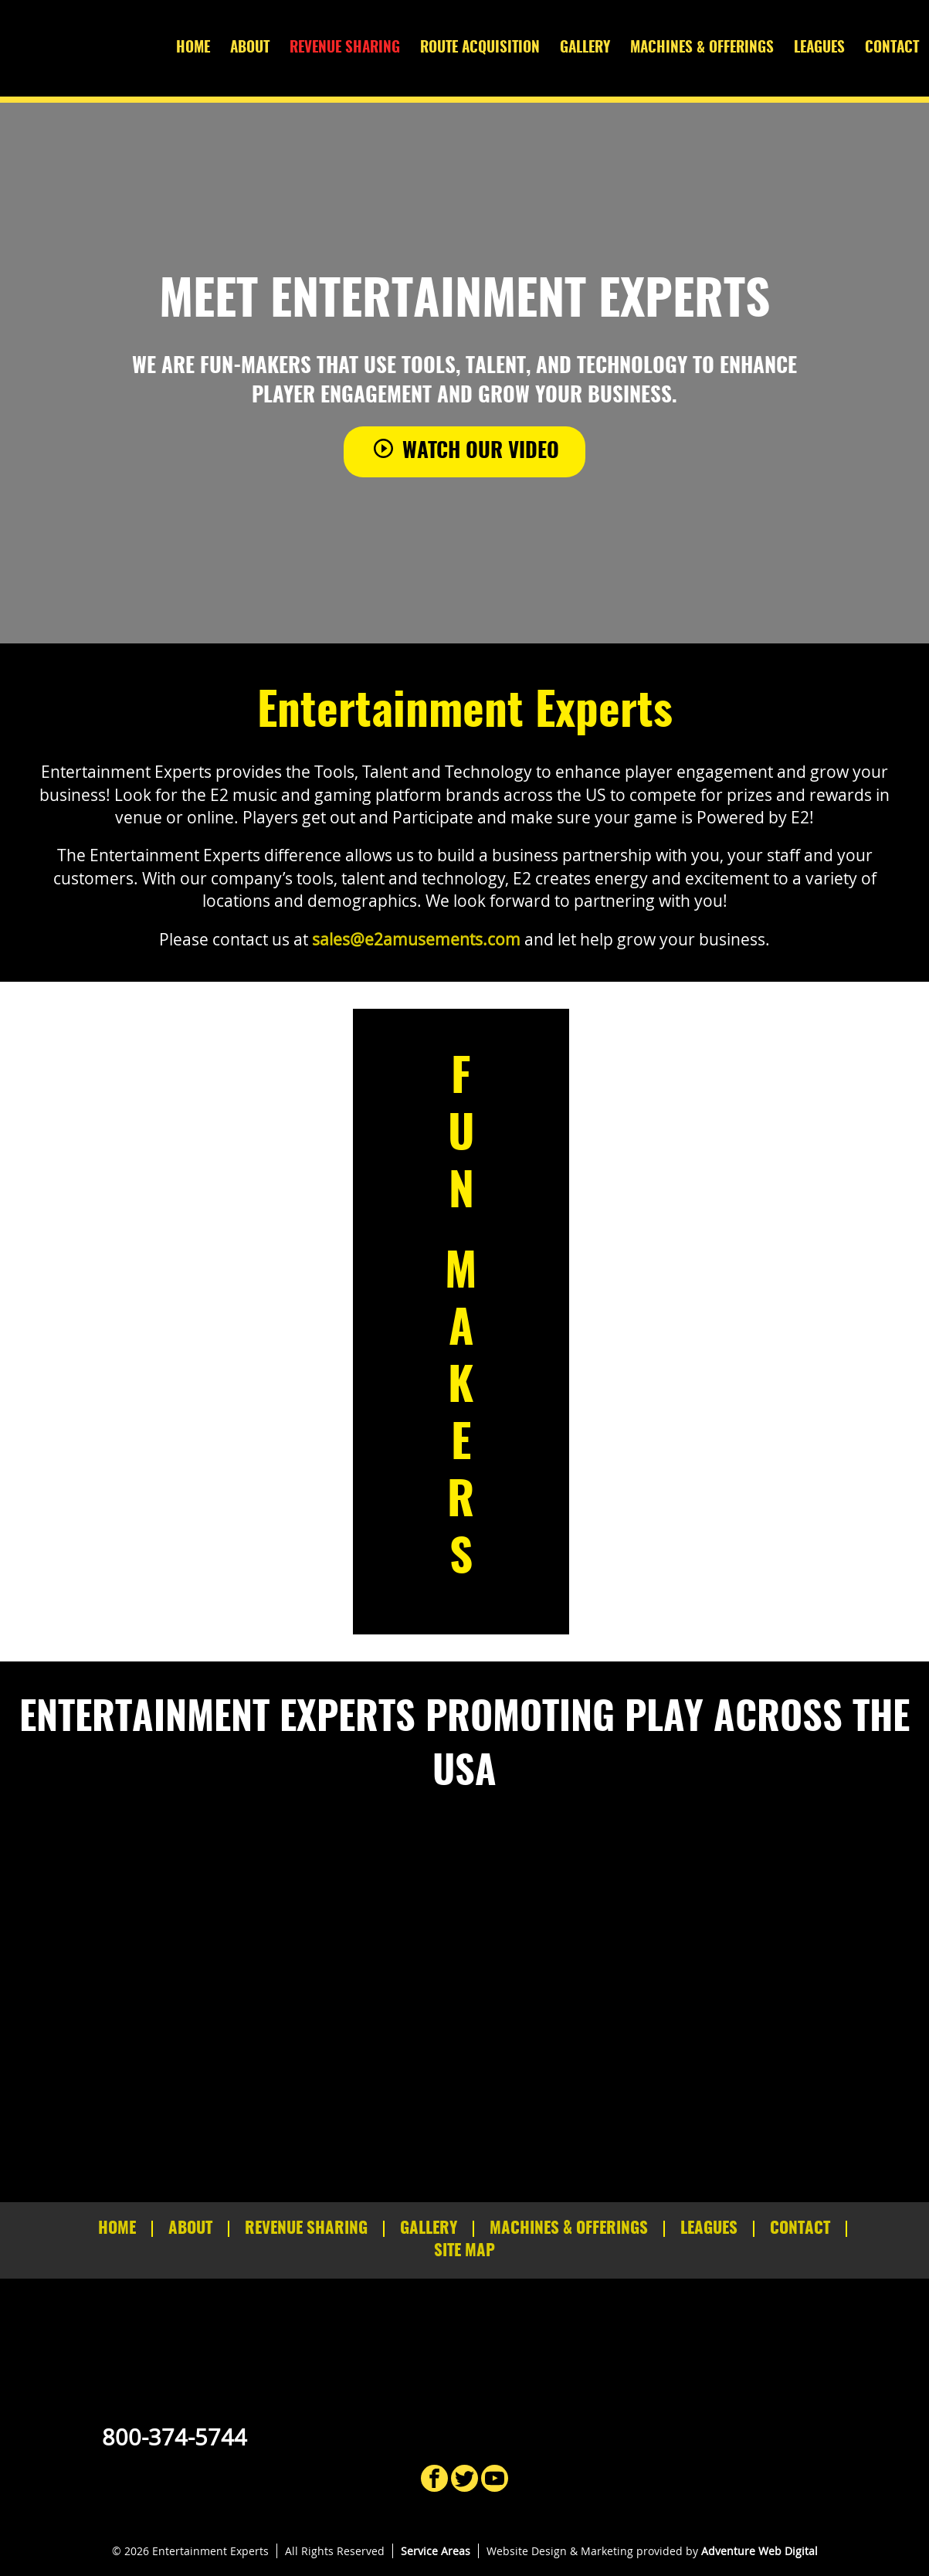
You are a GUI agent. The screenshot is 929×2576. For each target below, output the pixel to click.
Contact (892, 48)
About (250, 48)
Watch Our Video (464, 450)
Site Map (464, 2251)
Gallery (585, 48)
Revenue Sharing (345, 48)
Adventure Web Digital (759, 2551)
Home (193, 48)
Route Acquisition (480, 48)
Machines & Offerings (702, 48)
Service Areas (435, 2551)
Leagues (819, 48)
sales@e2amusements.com (416, 939)
